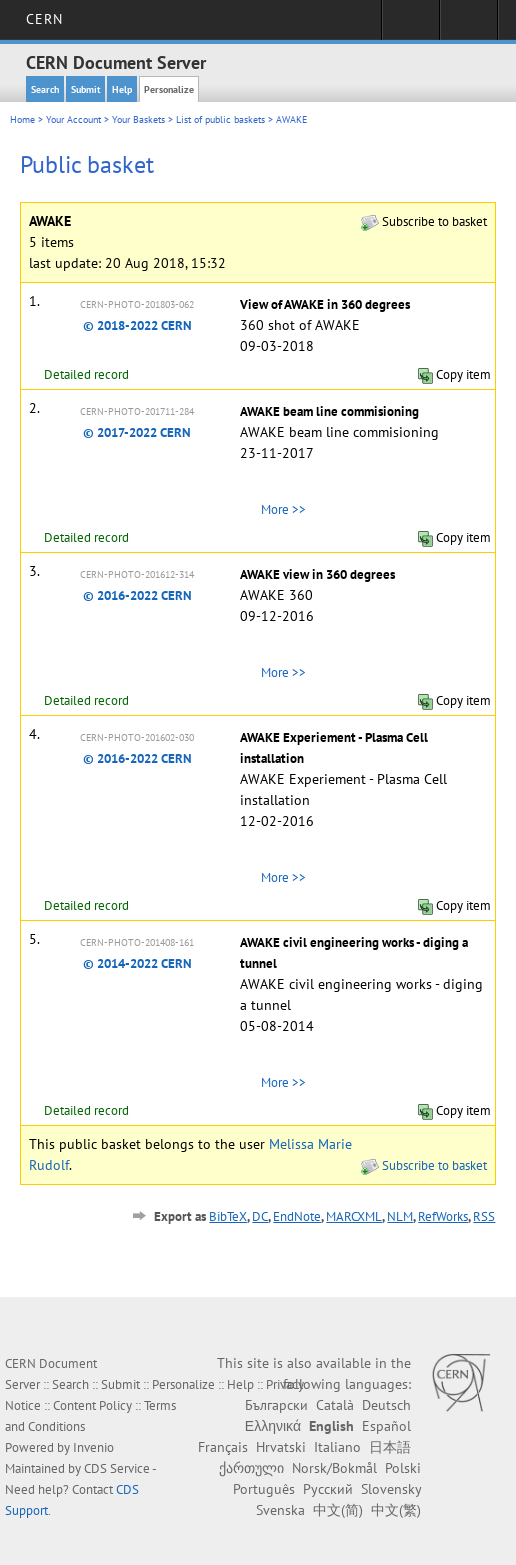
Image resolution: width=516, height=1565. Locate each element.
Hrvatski (281, 1447)
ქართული (251, 1468)
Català (335, 1405)
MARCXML (354, 1216)
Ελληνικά (273, 1426)
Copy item (454, 374)
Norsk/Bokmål (334, 1468)
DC (260, 1216)
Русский (328, 1489)
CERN (44, 19)
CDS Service (117, 1468)
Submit (85, 89)
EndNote (297, 1216)
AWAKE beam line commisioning (329, 411)
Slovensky (391, 1489)
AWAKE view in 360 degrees (317, 574)
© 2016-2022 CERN (137, 595)
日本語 (390, 1447)
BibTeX (228, 1216)
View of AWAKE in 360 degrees (325, 304)
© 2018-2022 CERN (137, 325)
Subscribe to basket (424, 221)
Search (45, 89)
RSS (484, 1216)
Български (276, 1405)
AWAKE (291, 119)
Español (386, 1426)
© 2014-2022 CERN (137, 963)
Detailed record (86, 374)
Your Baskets (138, 119)
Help (122, 89)
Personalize (169, 89)
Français (223, 1447)
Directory (468, 26)
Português (264, 1489)
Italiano (337, 1447)
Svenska (280, 1510)
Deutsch (386, 1405)
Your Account (73, 119)
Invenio (93, 1447)
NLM (400, 1216)
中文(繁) (396, 1510)
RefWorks (443, 1216)
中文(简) (338, 1510)
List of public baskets (220, 119)
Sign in (410, 26)
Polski (403, 1468)
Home (22, 119)
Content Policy (92, 1405)
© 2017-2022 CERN (137, 432)
